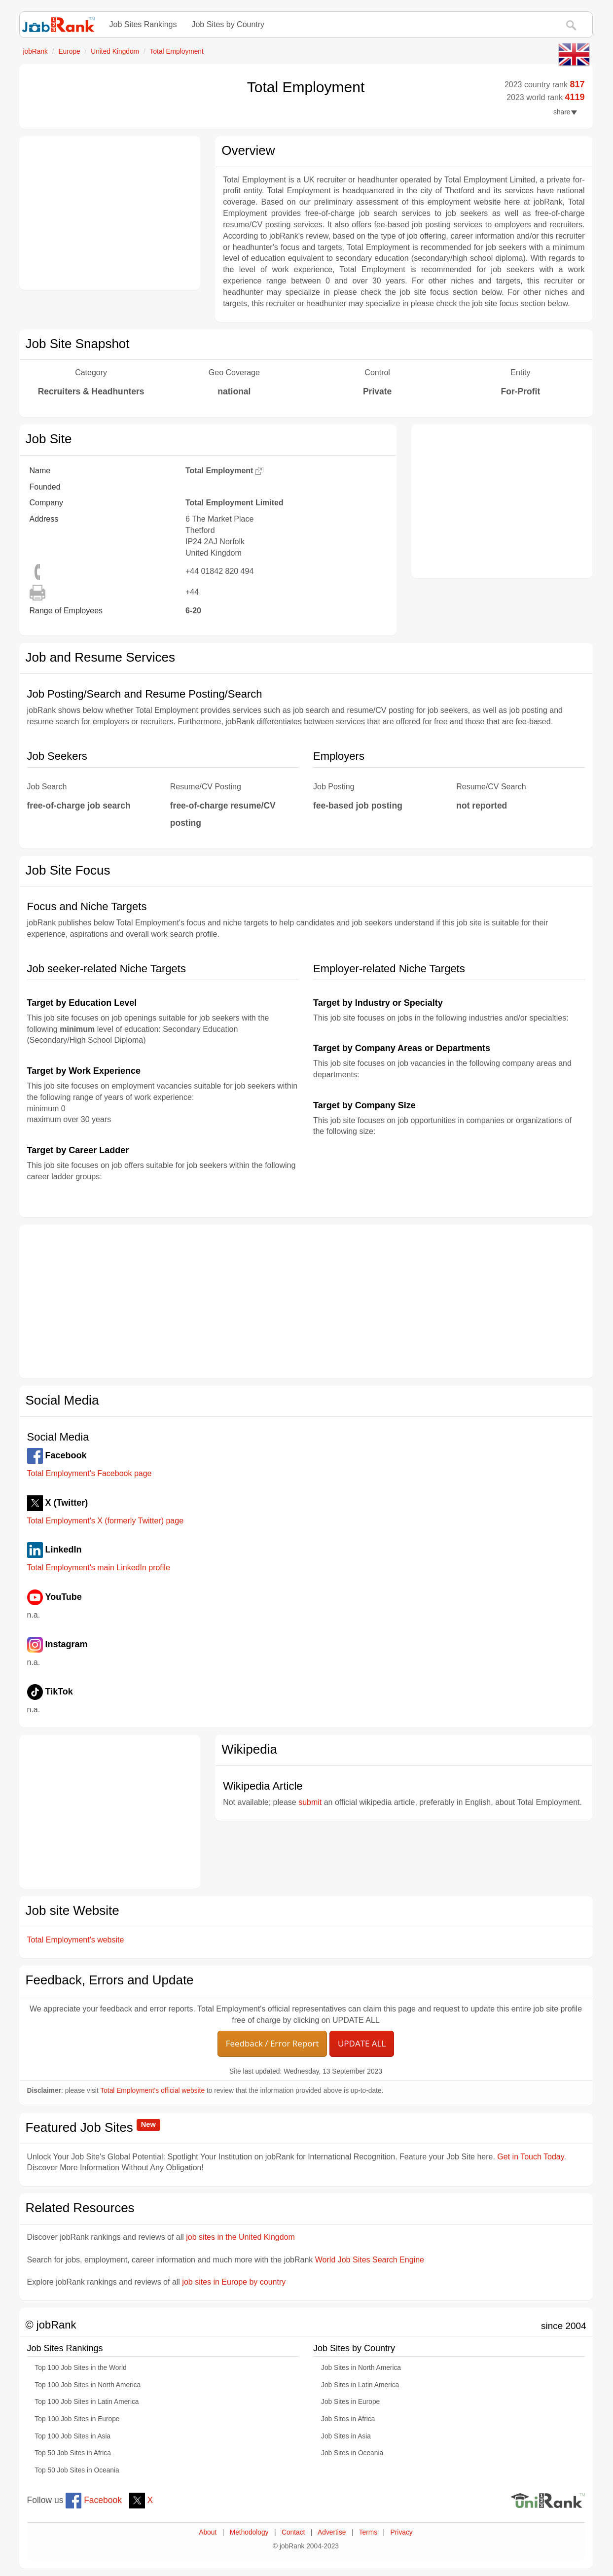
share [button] (565, 112)
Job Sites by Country (227, 24)
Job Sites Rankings (143, 24)
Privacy (402, 2532)
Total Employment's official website (152, 2090)
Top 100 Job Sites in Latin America (87, 2401)
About (207, 2532)
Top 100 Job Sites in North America (88, 2385)
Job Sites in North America (361, 2367)
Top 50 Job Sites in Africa (73, 2453)
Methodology (249, 2532)
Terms (368, 2532)
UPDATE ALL (362, 2043)
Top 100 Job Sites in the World (81, 2367)
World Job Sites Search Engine (369, 2260)
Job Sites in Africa (348, 2419)
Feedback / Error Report (272, 2043)
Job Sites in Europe (350, 2401)
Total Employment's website (75, 1940)
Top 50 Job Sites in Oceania (77, 2470)
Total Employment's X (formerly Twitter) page (105, 1521)
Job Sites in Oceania (352, 2453)
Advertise (332, 2532)
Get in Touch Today (530, 2157)
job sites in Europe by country (234, 2282)
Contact (293, 2532)
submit (310, 1802)
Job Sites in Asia (346, 2436)
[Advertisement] (110, 213)
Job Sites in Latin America (360, 2385)
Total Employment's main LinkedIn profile (98, 1567)
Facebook (94, 2500)
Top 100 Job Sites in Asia (73, 2436)
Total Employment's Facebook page (89, 1473)
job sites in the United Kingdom (240, 2237)
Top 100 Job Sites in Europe (77, 2419)
